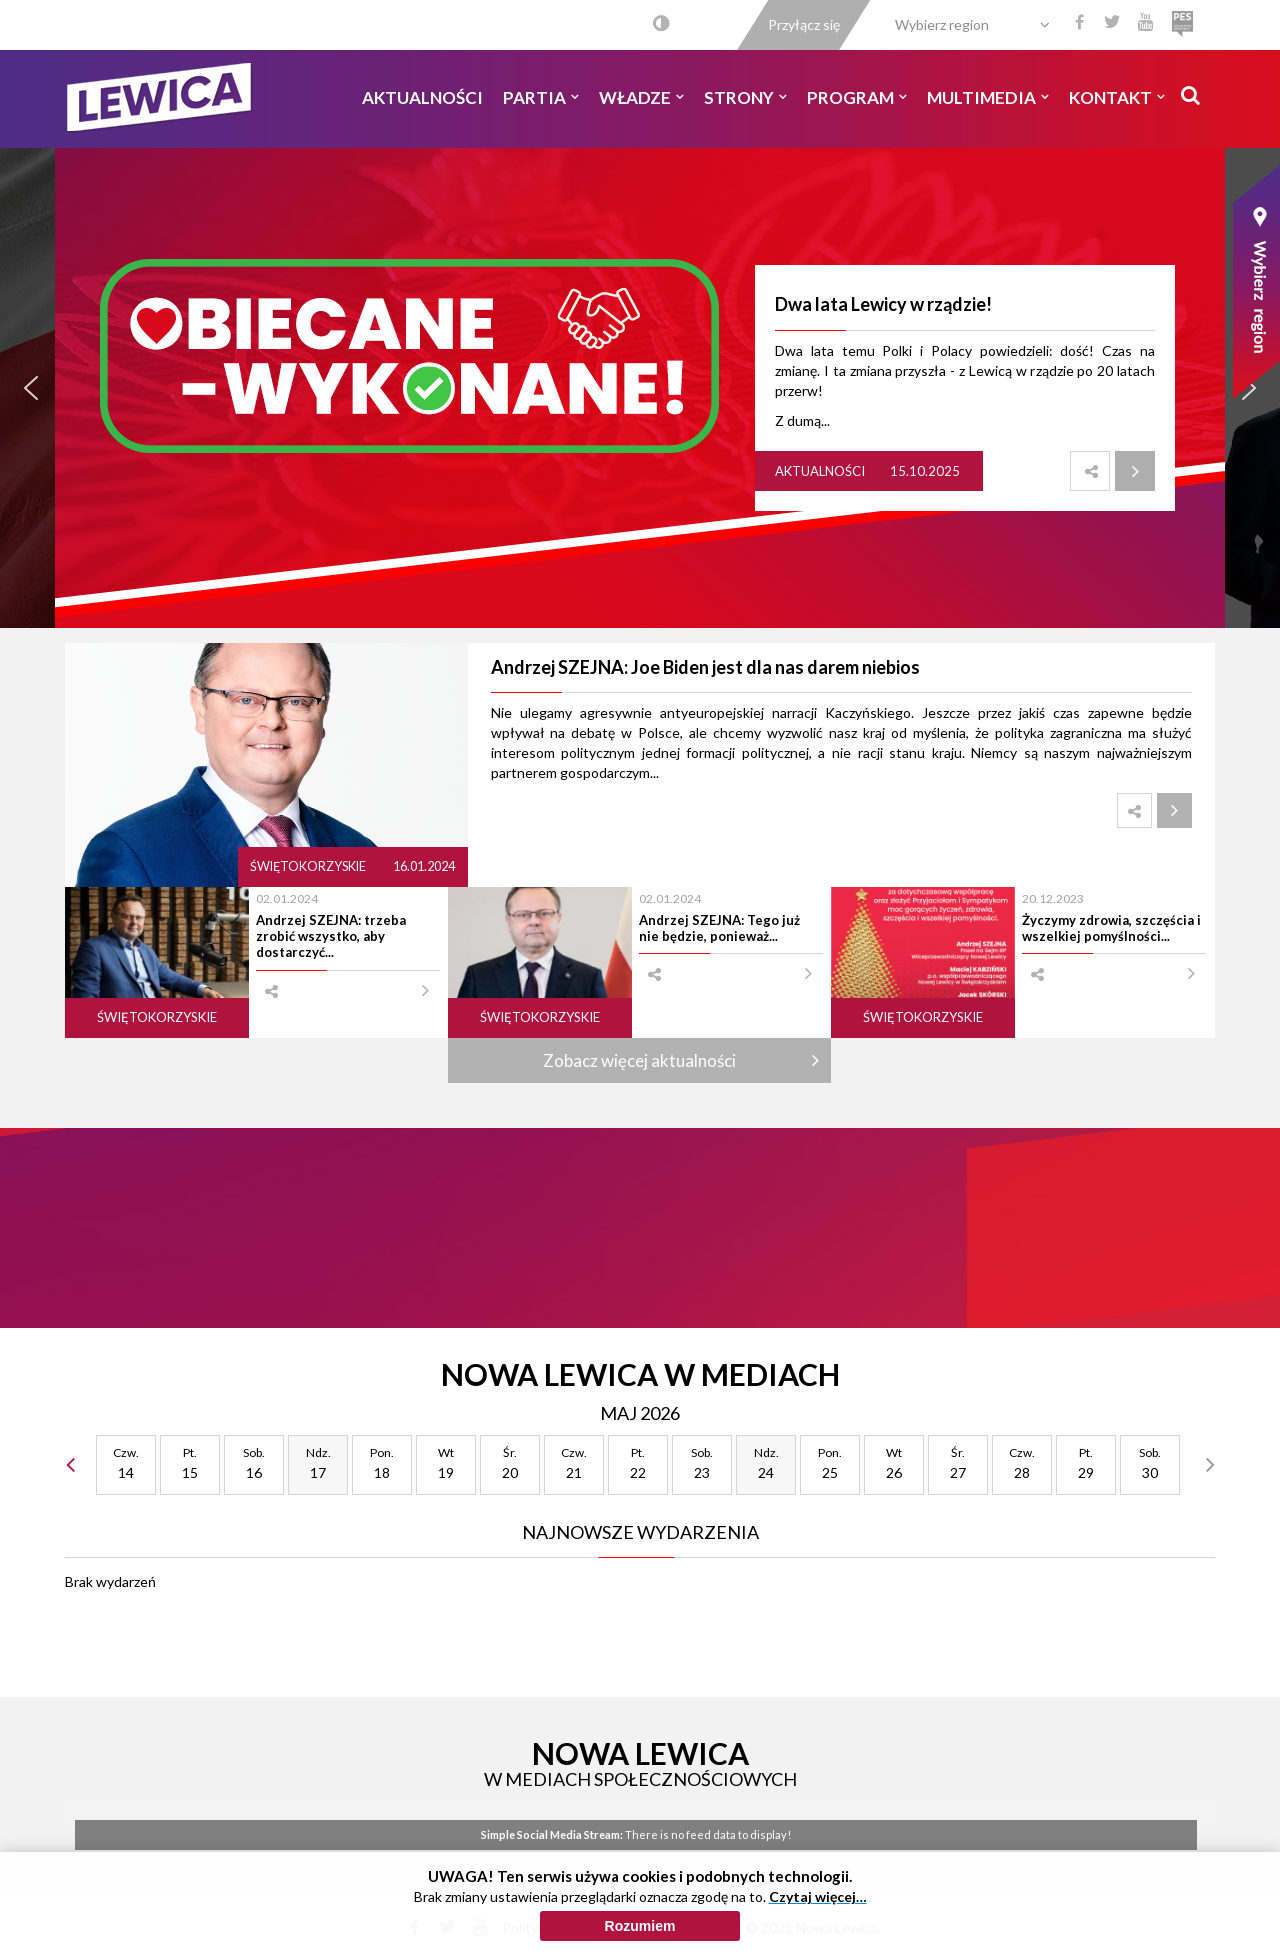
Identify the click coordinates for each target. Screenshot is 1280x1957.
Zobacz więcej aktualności (639, 1060)
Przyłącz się (804, 24)
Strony (745, 97)
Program (857, 97)
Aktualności (422, 97)
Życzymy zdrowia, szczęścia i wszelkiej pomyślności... (1111, 928)
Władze (641, 97)
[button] (31, 388)
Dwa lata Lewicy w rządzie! (883, 304)
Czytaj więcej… (818, 1896)
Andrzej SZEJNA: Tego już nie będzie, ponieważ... (719, 928)
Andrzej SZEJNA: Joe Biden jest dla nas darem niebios (705, 667)
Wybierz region (942, 24)
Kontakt (1117, 97)
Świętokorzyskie (309, 866)
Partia (541, 97)
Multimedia (988, 97)
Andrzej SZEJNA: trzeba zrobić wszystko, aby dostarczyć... (331, 936)
